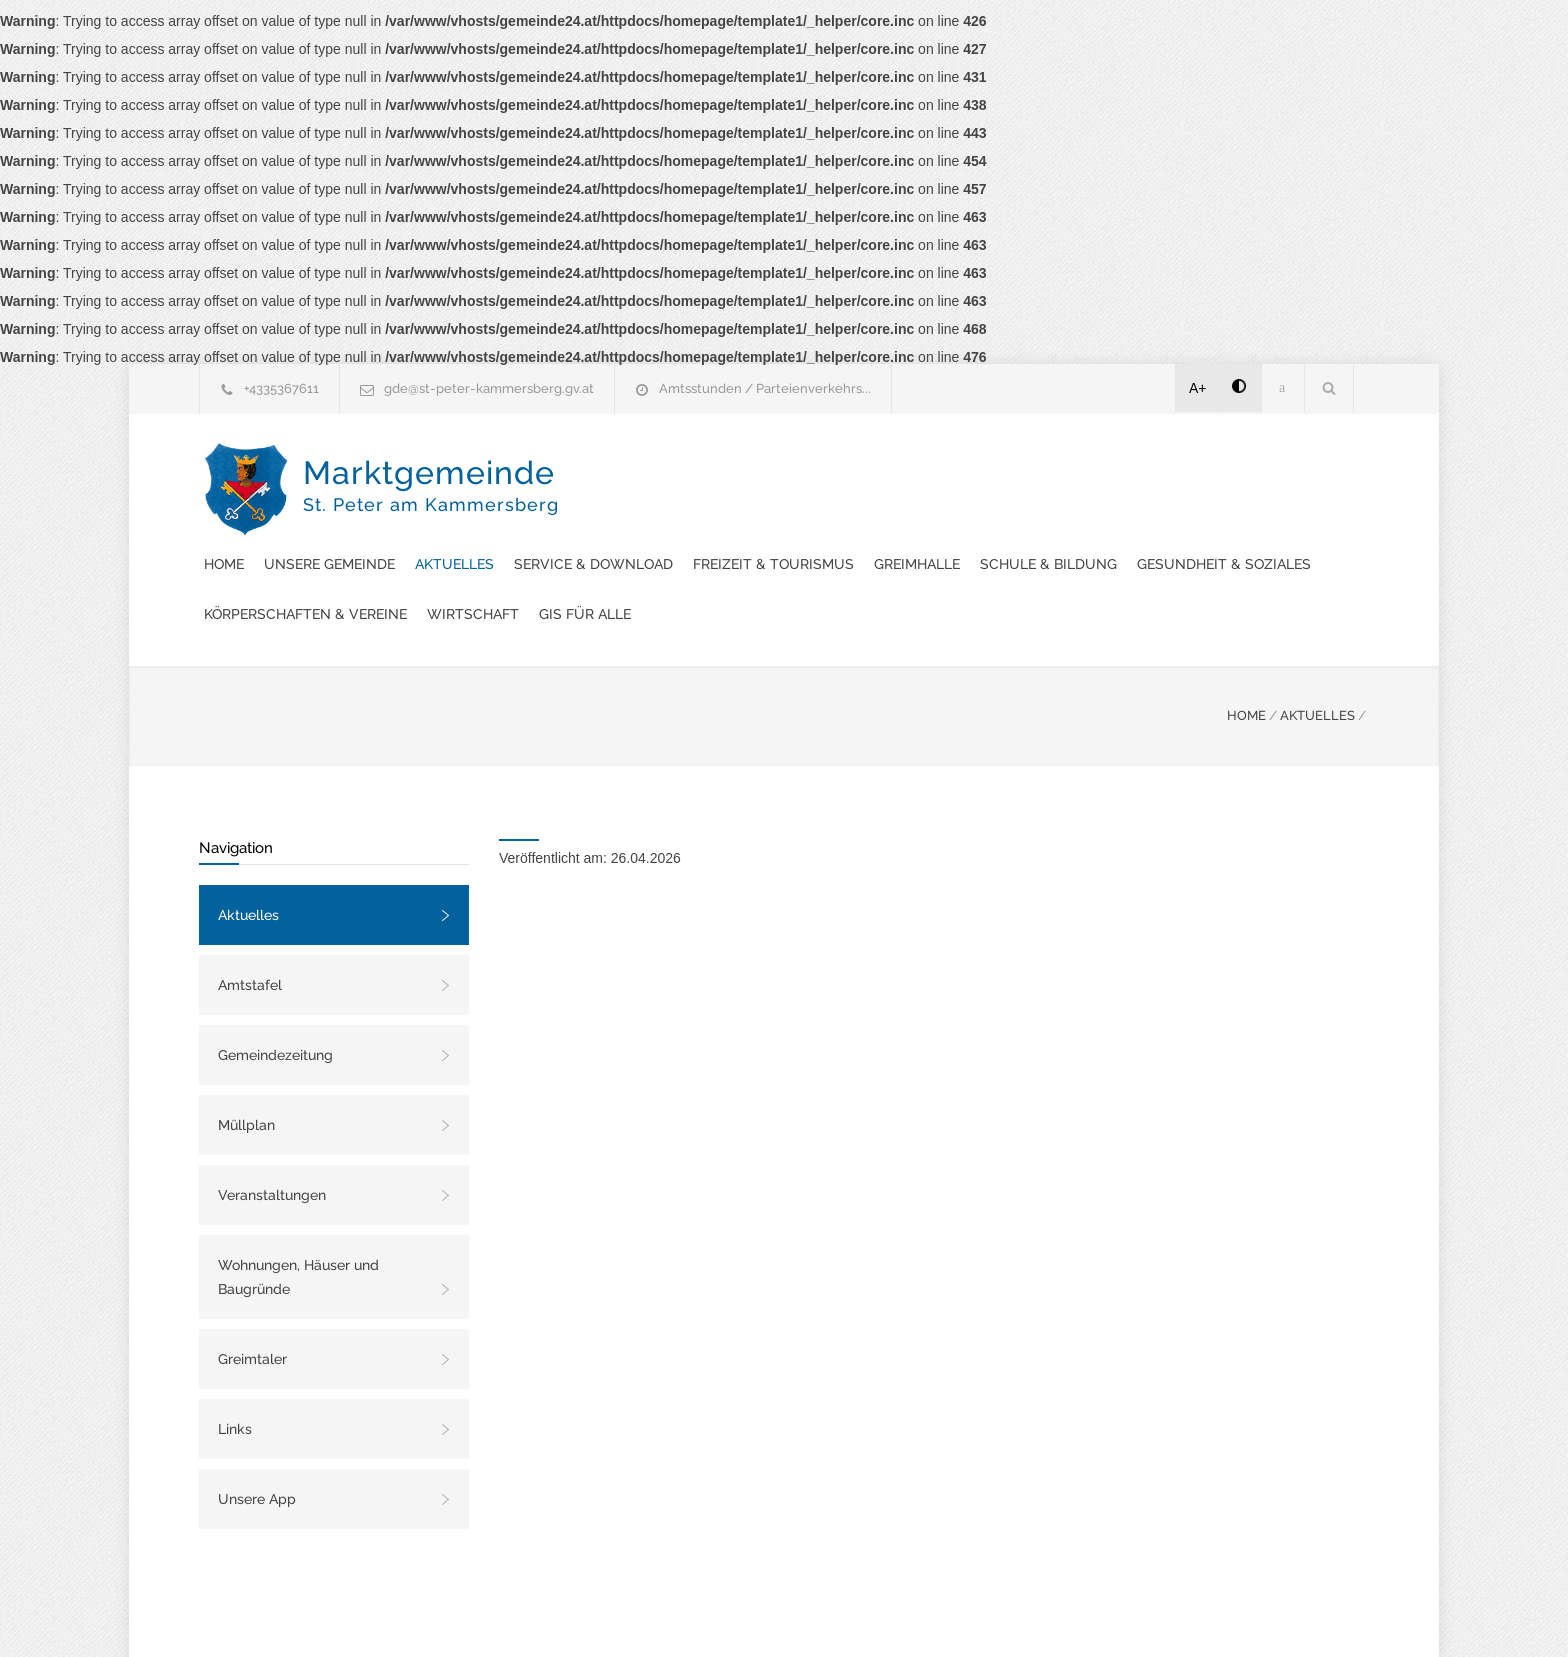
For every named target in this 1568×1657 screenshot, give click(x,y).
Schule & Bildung (647, 514)
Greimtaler (252, 1309)
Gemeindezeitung (275, 1005)
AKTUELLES (1317, 665)
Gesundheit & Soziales (823, 514)
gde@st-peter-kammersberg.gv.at (489, 388)
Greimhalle (1292, 464)
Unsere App (257, 1449)
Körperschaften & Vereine (1031, 514)
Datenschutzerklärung (1044, 1615)
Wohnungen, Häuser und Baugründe (298, 1227)
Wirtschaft (1199, 514)
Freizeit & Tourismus (1148, 464)
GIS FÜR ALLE (625, 564)
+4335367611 (281, 388)
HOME (1246, 665)
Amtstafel (250, 935)
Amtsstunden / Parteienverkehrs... (765, 388)
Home (599, 464)
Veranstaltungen (272, 1145)
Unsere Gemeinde (704, 464)
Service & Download (968, 464)
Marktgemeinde (431, 509)
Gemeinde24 (616, 1615)
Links (235, 1379)
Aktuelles (829, 464)
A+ (1198, 388)
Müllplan (246, 1075)
